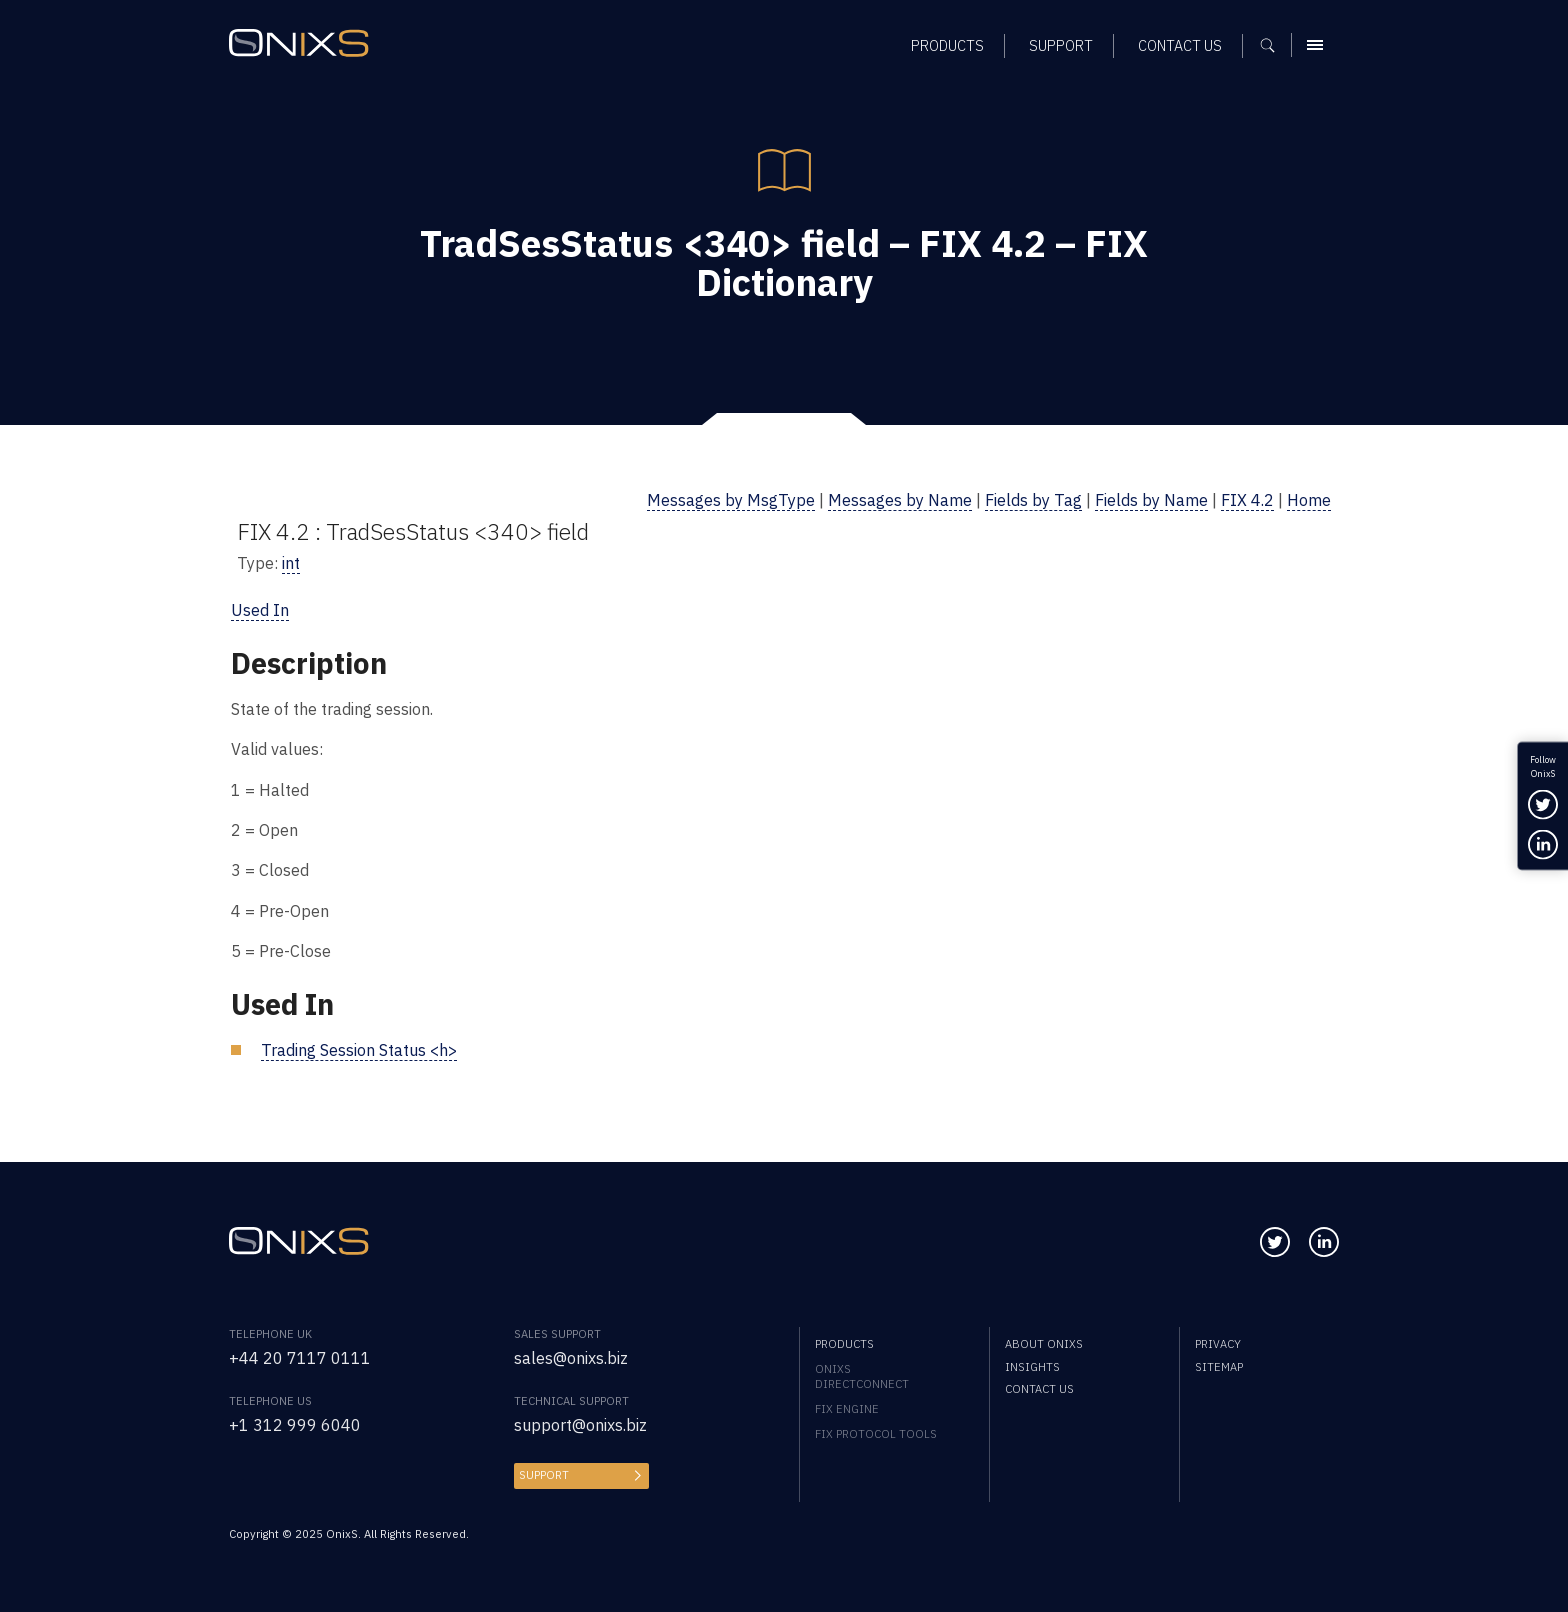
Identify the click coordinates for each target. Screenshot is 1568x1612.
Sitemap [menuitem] (1219, 1366)
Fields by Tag (1033, 499)
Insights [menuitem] (1032, 1366)
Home (1309, 499)
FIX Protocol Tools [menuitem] (876, 1433)
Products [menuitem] (844, 1343)
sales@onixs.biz (571, 1357)
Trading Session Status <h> (359, 1049)
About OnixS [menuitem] (1044, 1343)
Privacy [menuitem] (1218, 1343)
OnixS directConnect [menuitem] (862, 1376)
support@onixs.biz (580, 1424)
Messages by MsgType (731, 499)
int (291, 562)
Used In (260, 609)
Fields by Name (1151, 499)
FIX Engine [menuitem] (847, 1408)
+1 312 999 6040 (295, 1424)
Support (544, 1474)
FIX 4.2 (1247, 499)
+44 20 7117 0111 (300, 1357)
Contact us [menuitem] (1039, 1388)
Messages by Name (900, 499)
